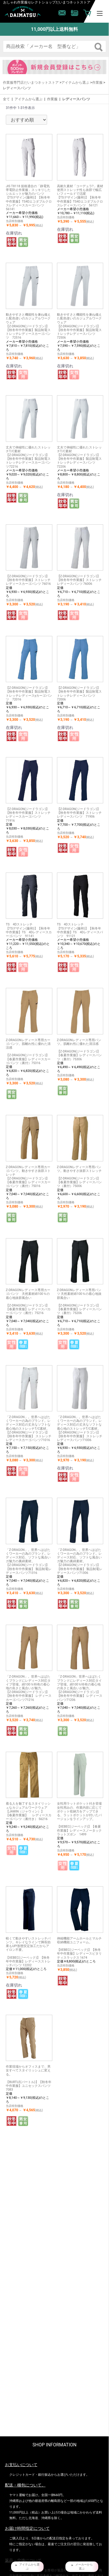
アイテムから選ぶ (75, 83)
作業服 (97, 83)
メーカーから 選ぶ (84, 2566)
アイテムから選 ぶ (29, 2566)
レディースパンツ (76, 99)
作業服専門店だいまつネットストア (31, 83)
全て (6, 99)
